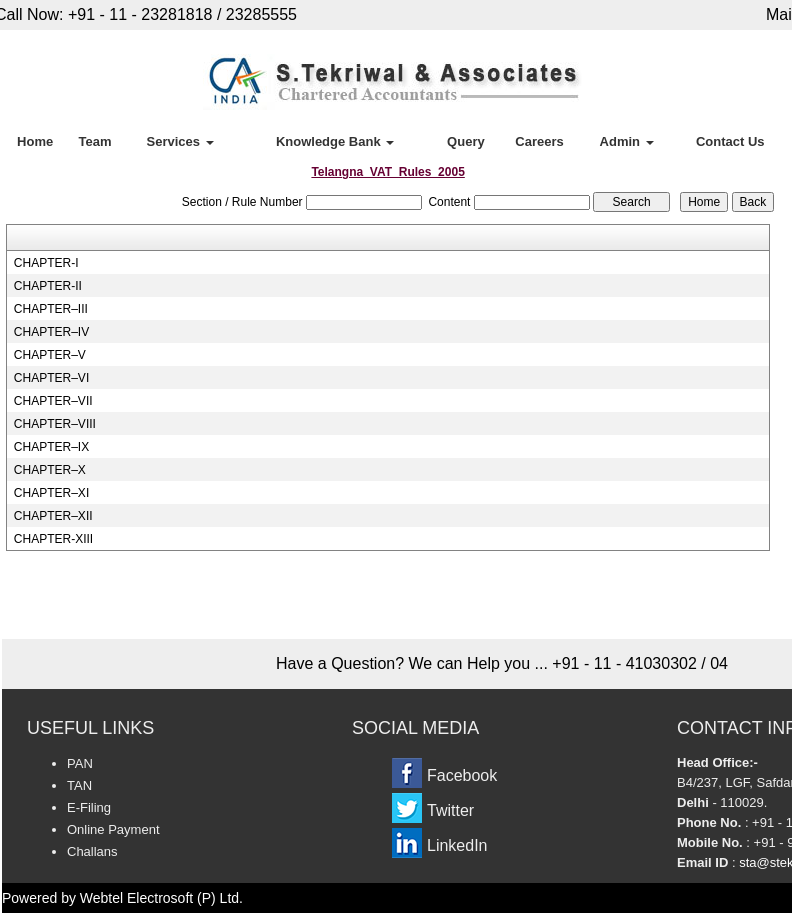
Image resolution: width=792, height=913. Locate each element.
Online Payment (113, 829)
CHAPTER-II (48, 286)
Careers (539, 141)
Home (35, 141)
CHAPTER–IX (51, 447)
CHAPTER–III (51, 309)
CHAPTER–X (50, 470)
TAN (79, 785)
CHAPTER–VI (51, 378)
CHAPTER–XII (53, 516)
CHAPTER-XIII (53, 539)
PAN (80, 763)
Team (94, 141)
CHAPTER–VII (53, 401)
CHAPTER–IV (51, 332)
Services (180, 141)
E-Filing (89, 807)
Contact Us (730, 141)
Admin (627, 141)
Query (466, 141)
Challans (92, 851)
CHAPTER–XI (51, 493)
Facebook (462, 775)
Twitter (450, 810)
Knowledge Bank (335, 141)
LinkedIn (457, 845)
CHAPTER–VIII (55, 424)
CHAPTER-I (46, 263)
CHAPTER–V (50, 355)
